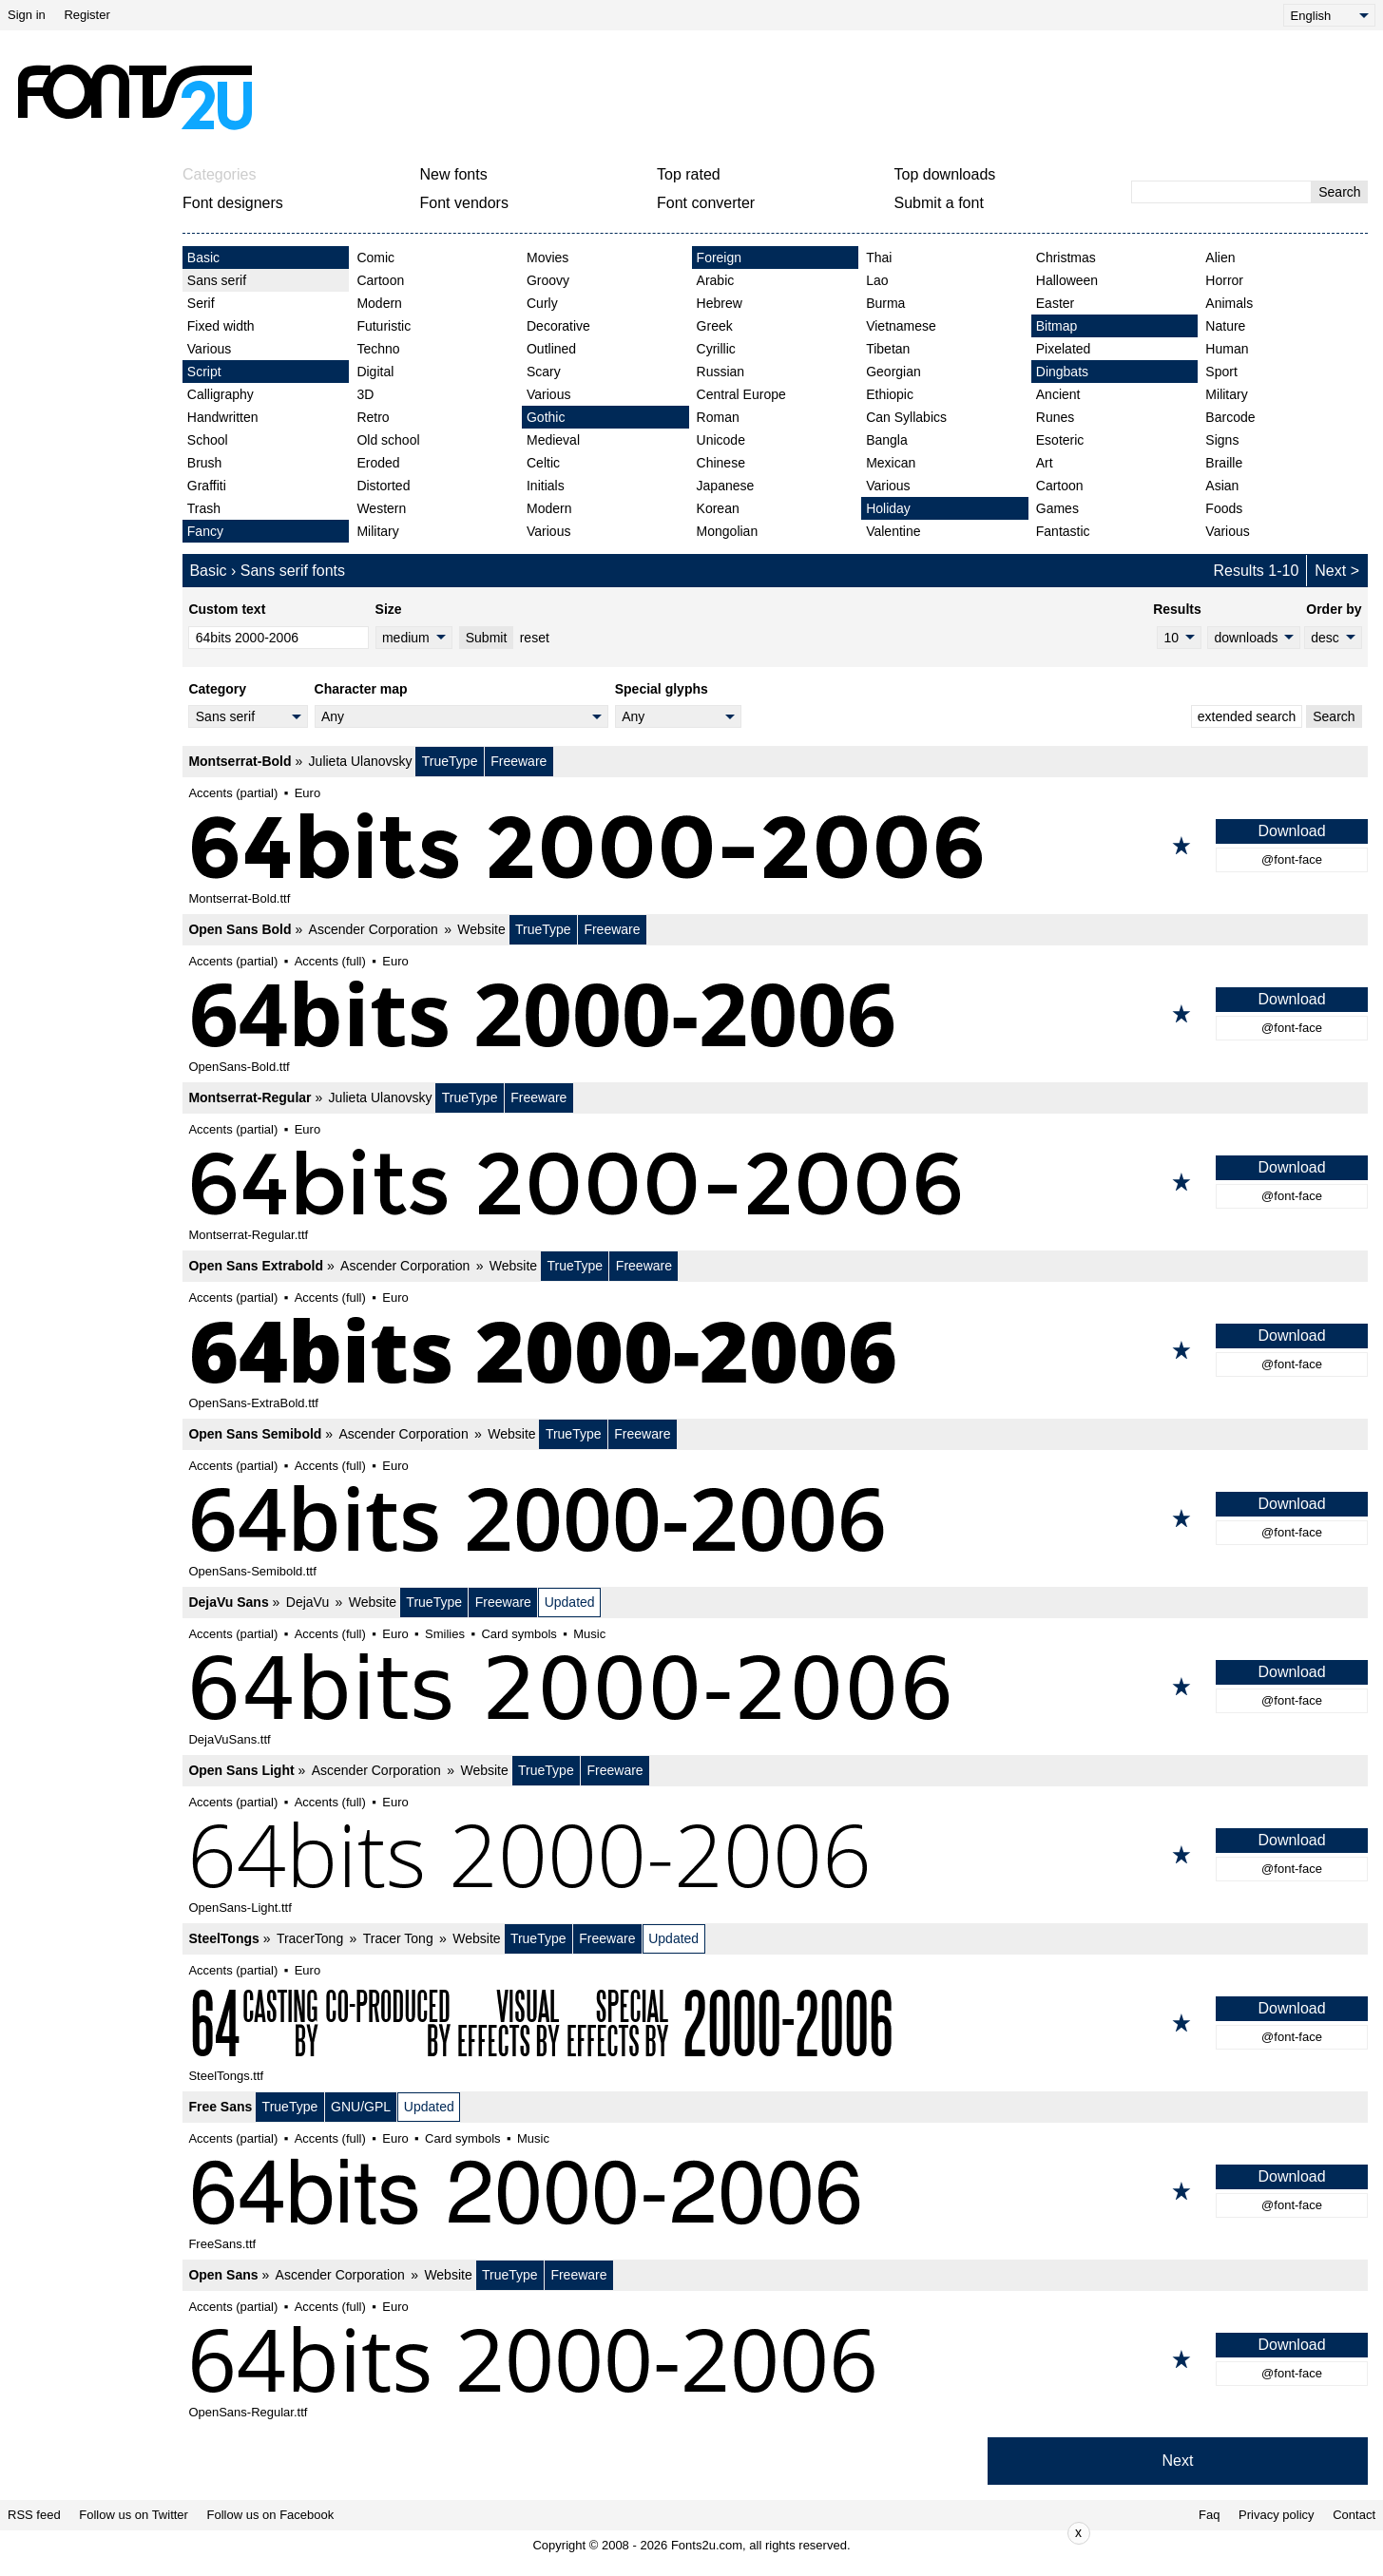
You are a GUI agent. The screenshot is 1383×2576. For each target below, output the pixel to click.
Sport (1221, 371)
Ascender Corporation (373, 929)
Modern (378, 303)
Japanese (726, 485)
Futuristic (383, 326)
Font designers (232, 203)
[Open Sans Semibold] (775, 1518)
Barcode (1230, 417)
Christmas (1066, 257)
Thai (879, 257)
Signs (1222, 440)
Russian (721, 371)
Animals (1229, 303)
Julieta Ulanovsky (361, 761)
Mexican (890, 462)
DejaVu (307, 1602)
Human (1226, 348)
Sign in (27, 15)
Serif (201, 303)
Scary (544, 371)
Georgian (893, 371)
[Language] (1329, 15)
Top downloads (945, 174)
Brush (204, 462)
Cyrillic (716, 348)
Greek (715, 326)
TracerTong (310, 1938)
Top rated (688, 174)
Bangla (887, 440)
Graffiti (206, 485)
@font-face (1291, 859)
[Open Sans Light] (775, 1854)
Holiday (888, 508)
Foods (1223, 508)
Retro (372, 417)
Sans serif (216, 280)
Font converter (706, 203)
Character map (361, 688)
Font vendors (464, 203)
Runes (1055, 417)
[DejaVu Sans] (775, 1686)
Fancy (205, 531)
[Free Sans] (775, 2191)
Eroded (377, 462)
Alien (1220, 257)
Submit (487, 637)
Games (1057, 508)
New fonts (454, 174)
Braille (1223, 462)
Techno (377, 348)
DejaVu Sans (228, 1602)
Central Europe (741, 394)
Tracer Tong (398, 1938)
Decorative (558, 326)
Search (1339, 192)
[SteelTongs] (775, 2023)
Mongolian (728, 531)
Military (377, 531)
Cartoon (380, 280)
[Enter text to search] (1221, 192)
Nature (1225, 326)
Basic (203, 257)
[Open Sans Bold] (775, 1013)
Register (86, 15)
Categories (219, 174)
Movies (547, 257)
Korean (718, 508)
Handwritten (223, 417)
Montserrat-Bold (239, 761)
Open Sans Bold (239, 929)
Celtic (543, 462)
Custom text (226, 609)
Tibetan (888, 348)
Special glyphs (661, 688)
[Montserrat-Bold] (775, 845)
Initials (546, 485)
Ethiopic (889, 394)
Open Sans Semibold (254, 1433)
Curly (542, 303)
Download (1291, 831)
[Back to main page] (134, 96)
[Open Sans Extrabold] (775, 1350)
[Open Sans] (775, 2359)
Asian (1222, 485)
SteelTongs (223, 1938)
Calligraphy (220, 394)
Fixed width (221, 326)
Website (481, 929)
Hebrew (719, 303)
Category (217, 688)
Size (388, 609)
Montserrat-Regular (249, 1097)
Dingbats (1062, 371)
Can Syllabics (906, 417)
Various (209, 348)
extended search (1247, 716)
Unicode (721, 440)
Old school (387, 440)
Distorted (383, 485)
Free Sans (220, 2106)
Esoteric (1060, 440)
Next (1330, 571)
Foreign (719, 257)
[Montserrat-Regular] (775, 1182)
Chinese (721, 462)
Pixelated (1063, 348)
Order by (1333, 609)
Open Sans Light (241, 1770)
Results (1177, 609)
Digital (375, 371)
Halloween (1067, 280)
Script (204, 371)
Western (381, 508)
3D (365, 394)
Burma (885, 303)
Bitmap (1057, 326)
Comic (375, 257)
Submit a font (939, 203)
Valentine (893, 531)
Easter (1055, 303)
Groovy (548, 280)
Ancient (1058, 394)
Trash (204, 508)
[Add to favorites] (1181, 845)
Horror (1224, 280)
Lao (877, 280)
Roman (718, 417)
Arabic (716, 280)
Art (1044, 462)
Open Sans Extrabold (255, 1265)
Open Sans (223, 2274)
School (207, 440)
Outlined (551, 348)
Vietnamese (901, 326)
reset (534, 637)
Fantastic (1063, 531)
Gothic (546, 417)
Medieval (553, 440)
